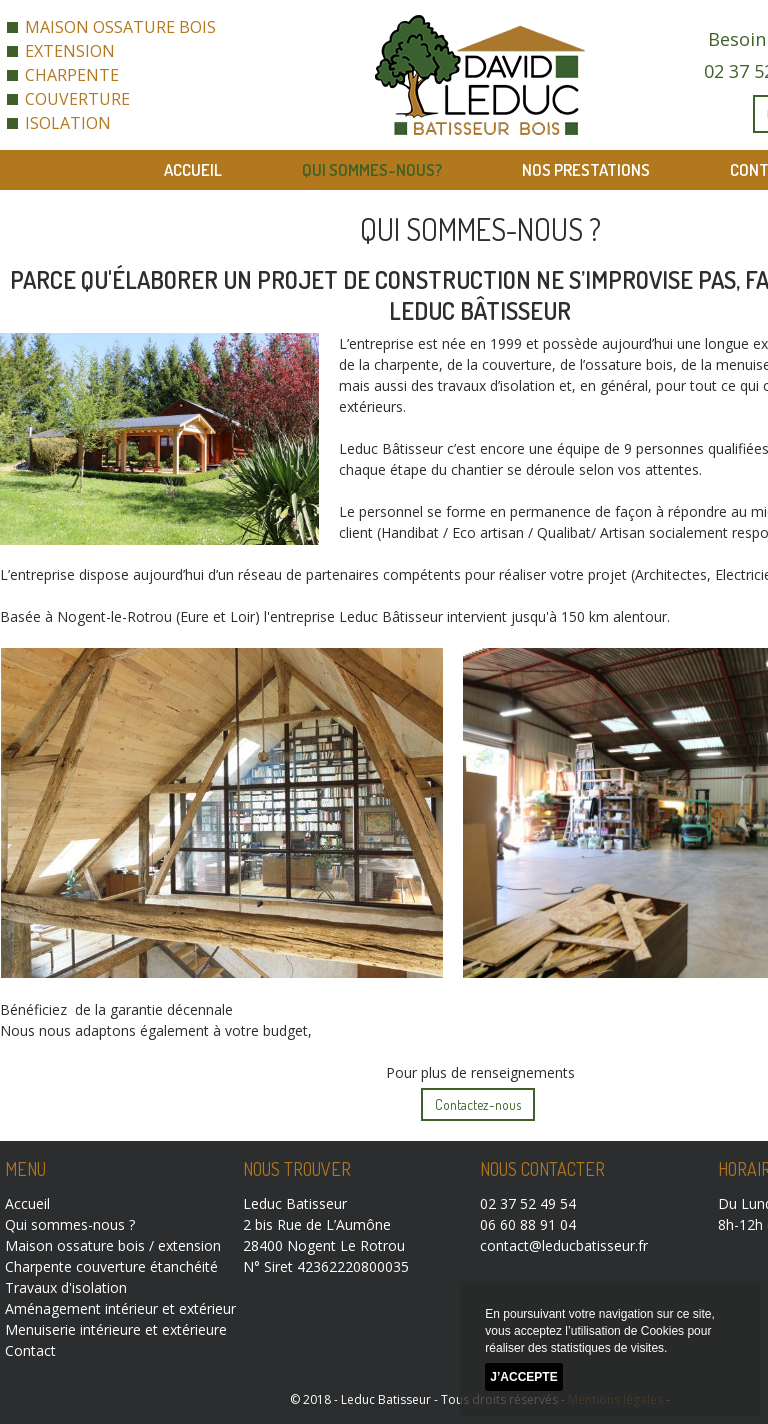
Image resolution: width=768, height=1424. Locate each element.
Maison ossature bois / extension (113, 1245)
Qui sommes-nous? (372, 169)
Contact (30, 1350)
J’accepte (523, 1377)
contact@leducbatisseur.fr (564, 1245)
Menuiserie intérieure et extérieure (116, 1329)
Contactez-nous (478, 1104)
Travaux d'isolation (66, 1287)
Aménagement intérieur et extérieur (120, 1308)
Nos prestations (586, 169)
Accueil (193, 169)
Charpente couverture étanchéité (111, 1266)
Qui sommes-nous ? (70, 1224)
